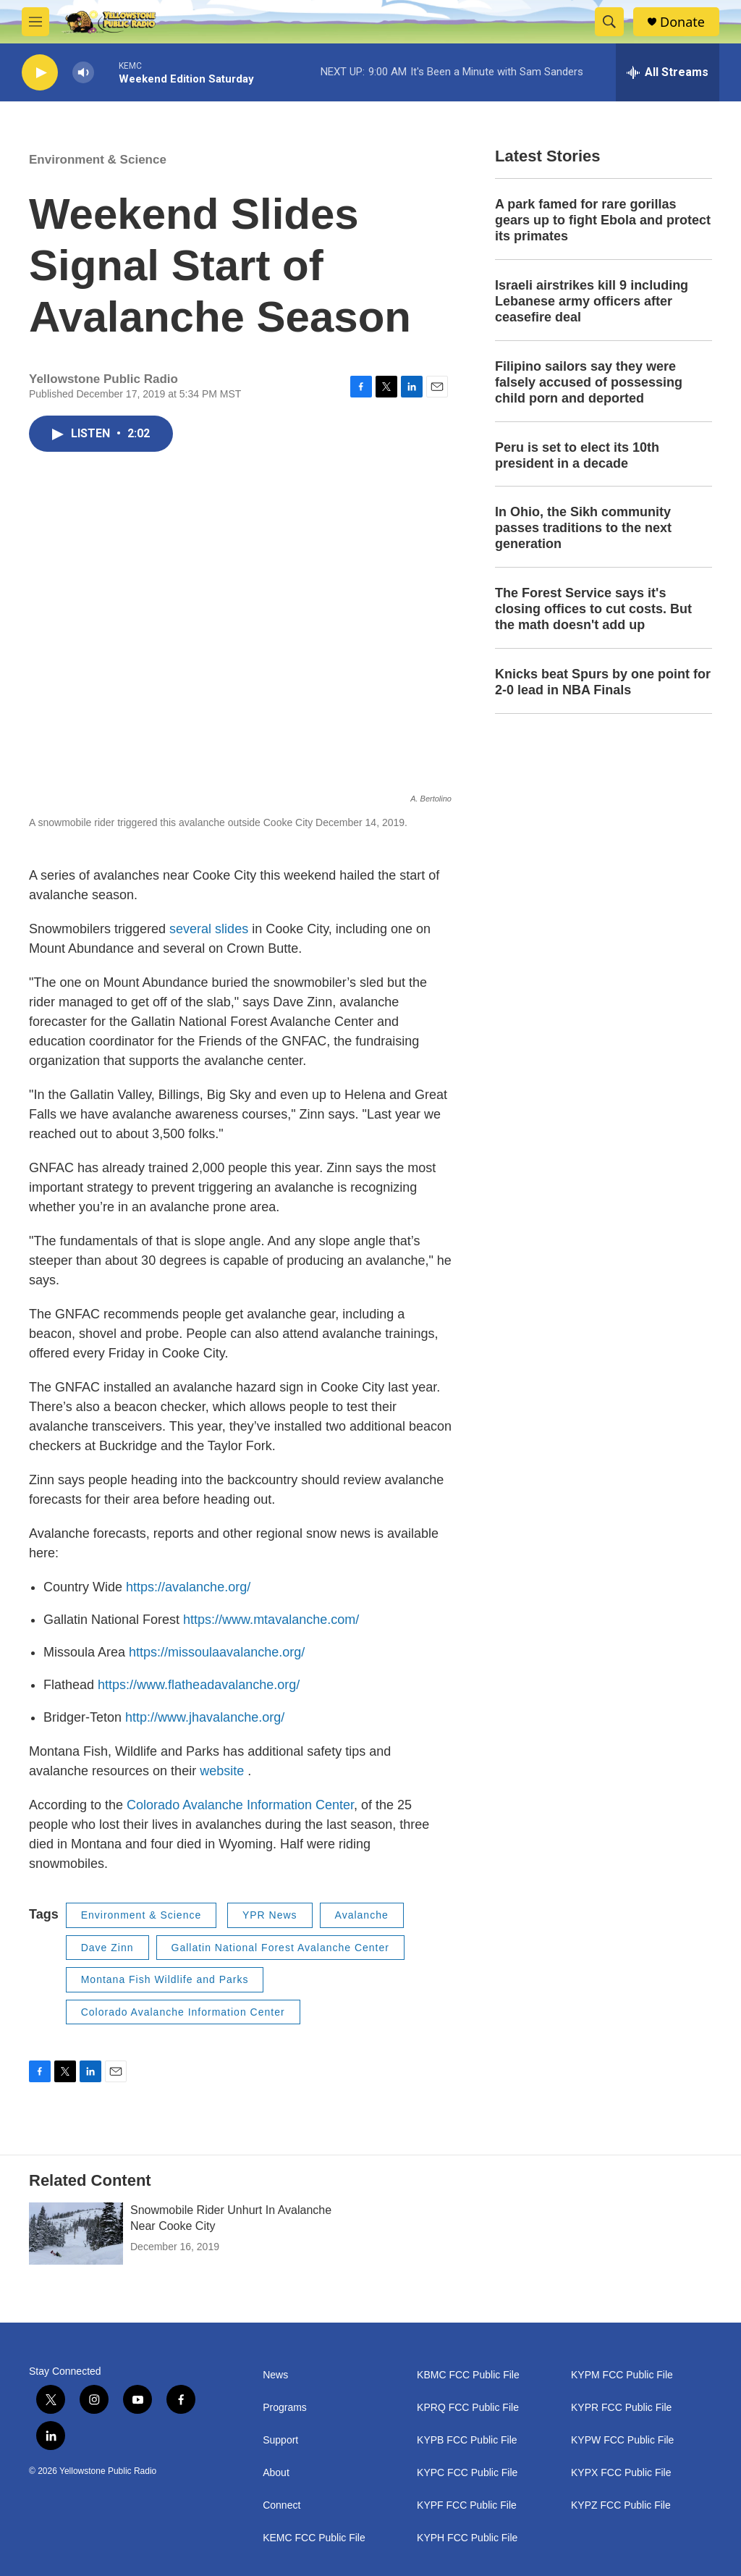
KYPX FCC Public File (621, 2472)
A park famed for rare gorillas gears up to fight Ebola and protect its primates (603, 220)
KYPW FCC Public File (622, 2440)
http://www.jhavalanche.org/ (204, 1717)
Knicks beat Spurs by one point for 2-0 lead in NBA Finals (603, 682)
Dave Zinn (107, 1947)
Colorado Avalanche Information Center (240, 1805)
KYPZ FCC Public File (621, 2505)
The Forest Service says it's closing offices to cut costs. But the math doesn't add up (593, 609)
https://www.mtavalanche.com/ (271, 1619)
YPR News (269, 1915)
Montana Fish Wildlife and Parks (165, 1979)
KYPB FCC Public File (467, 2440)
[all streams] (667, 72)
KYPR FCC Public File (621, 2407)
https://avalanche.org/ (188, 1587)
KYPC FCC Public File (467, 2472)
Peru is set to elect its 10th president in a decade (577, 455)
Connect (281, 2505)
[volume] (83, 72)
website (223, 1771)
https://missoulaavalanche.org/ (217, 1652)
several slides (210, 929)
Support (280, 2440)
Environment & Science (97, 160)
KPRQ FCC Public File (468, 2407)
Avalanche (362, 1915)
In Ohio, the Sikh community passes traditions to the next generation (583, 528)
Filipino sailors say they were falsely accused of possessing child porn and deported (588, 382)
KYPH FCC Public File (467, 2538)
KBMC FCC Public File (468, 2375)
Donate (682, 22)
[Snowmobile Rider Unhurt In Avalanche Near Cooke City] (76, 2233)
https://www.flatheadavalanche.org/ (199, 1685)
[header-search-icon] (609, 21)
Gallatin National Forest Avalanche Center (280, 1947)
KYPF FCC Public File (467, 2505)
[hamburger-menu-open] (35, 21)
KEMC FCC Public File (314, 2538)
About (276, 2472)
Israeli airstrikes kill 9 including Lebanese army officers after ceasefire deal (591, 301)
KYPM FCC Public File (622, 2375)
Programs (285, 2407)
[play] (39, 72)
